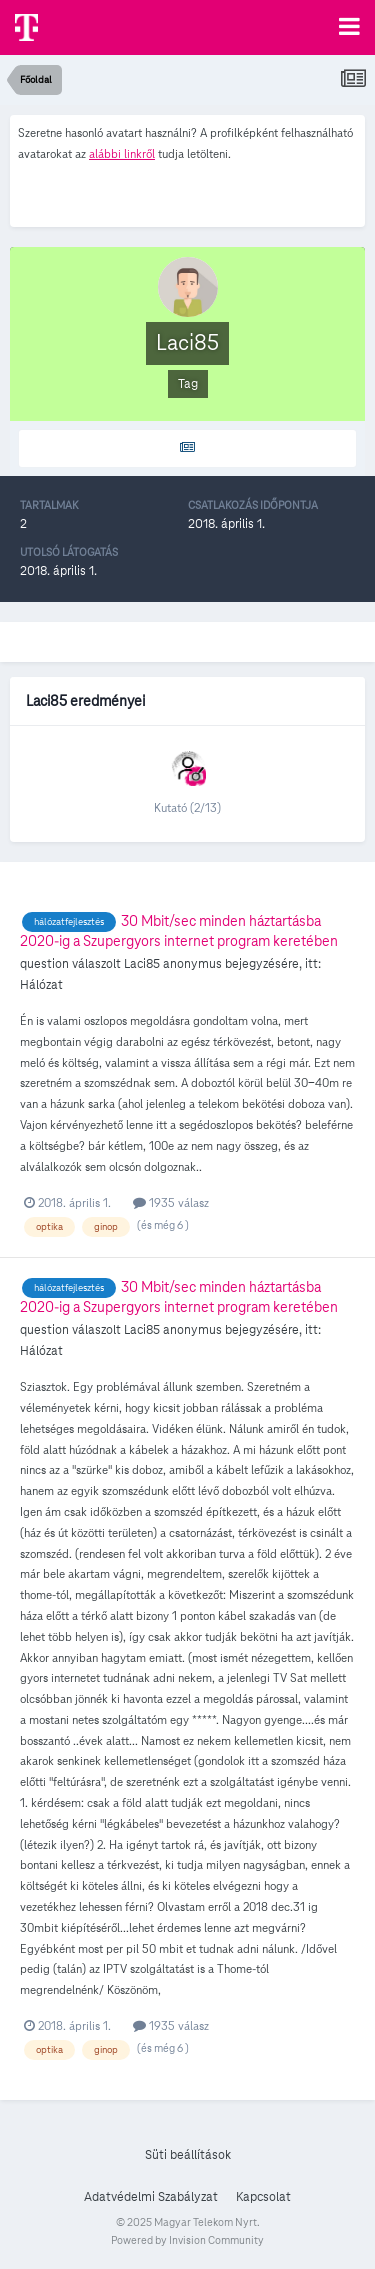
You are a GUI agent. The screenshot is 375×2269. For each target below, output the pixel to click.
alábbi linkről (122, 153)
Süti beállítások (188, 2155)
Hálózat (41, 985)
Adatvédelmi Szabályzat (151, 2197)
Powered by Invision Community (187, 2240)
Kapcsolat (263, 2197)
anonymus (192, 964)
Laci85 (142, 964)
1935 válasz (171, 1202)
